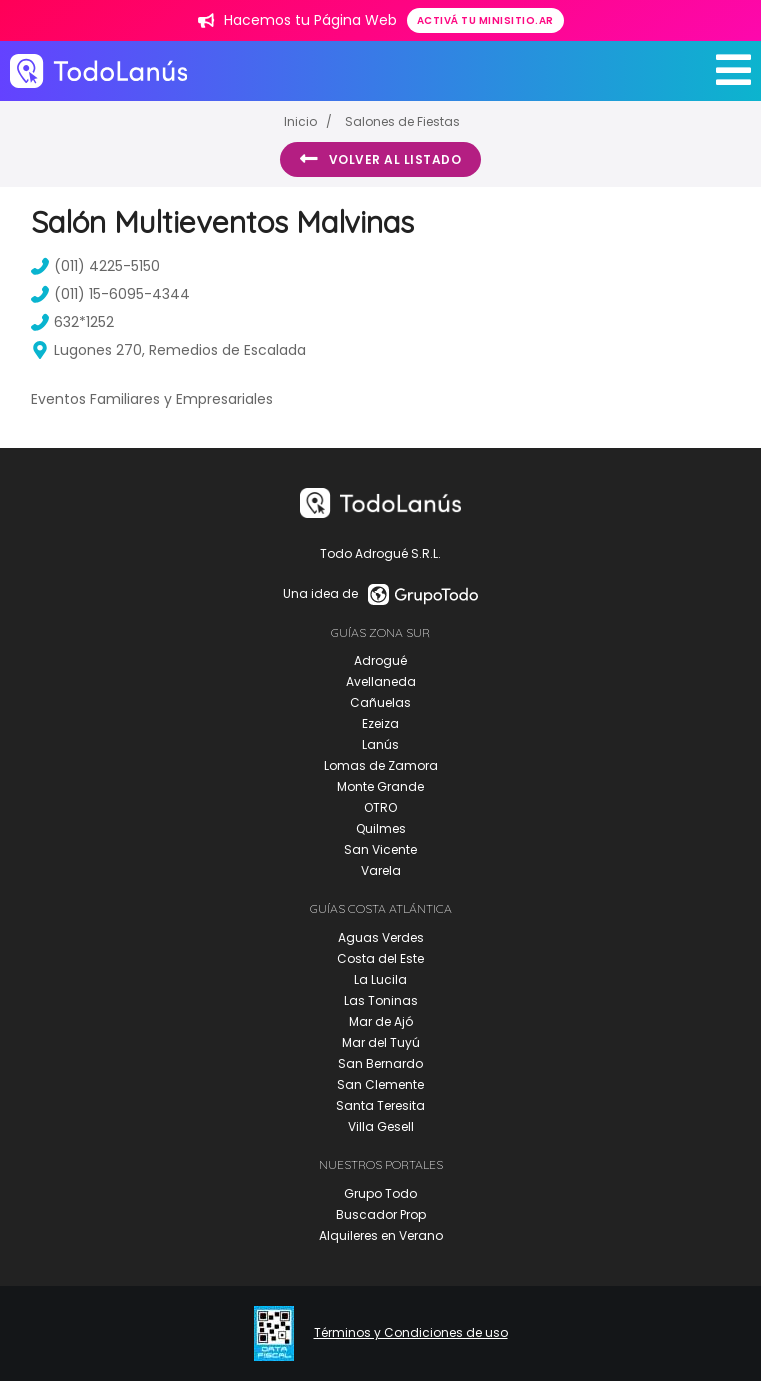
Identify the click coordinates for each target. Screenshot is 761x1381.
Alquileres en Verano (381, 1235)
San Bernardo (380, 1063)
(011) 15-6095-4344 (110, 294)
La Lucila (380, 979)
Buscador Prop (381, 1214)
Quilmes (381, 828)
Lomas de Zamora (381, 765)
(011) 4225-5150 (95, 266)
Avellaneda (381, 681)
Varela (381, 870)
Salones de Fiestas (402, 121)
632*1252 (72, 322)
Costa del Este (380, 958)
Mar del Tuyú (381, 1042)
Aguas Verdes (381, 937)
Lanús (380, 744)
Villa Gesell (381, 1126)
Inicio (300, 121)
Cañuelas (380, 702)
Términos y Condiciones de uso (411, 1333)
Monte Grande (380, 786)
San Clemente (380, 1084)
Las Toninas (381, 1000)
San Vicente (380, 849)
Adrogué (380, 660)
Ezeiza (380, 723)
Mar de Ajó (381, 1021)
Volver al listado (380, 159)
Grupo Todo (380, 1193)
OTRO (380, 807)
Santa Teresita (380, 1105)
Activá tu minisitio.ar (485, 20)
